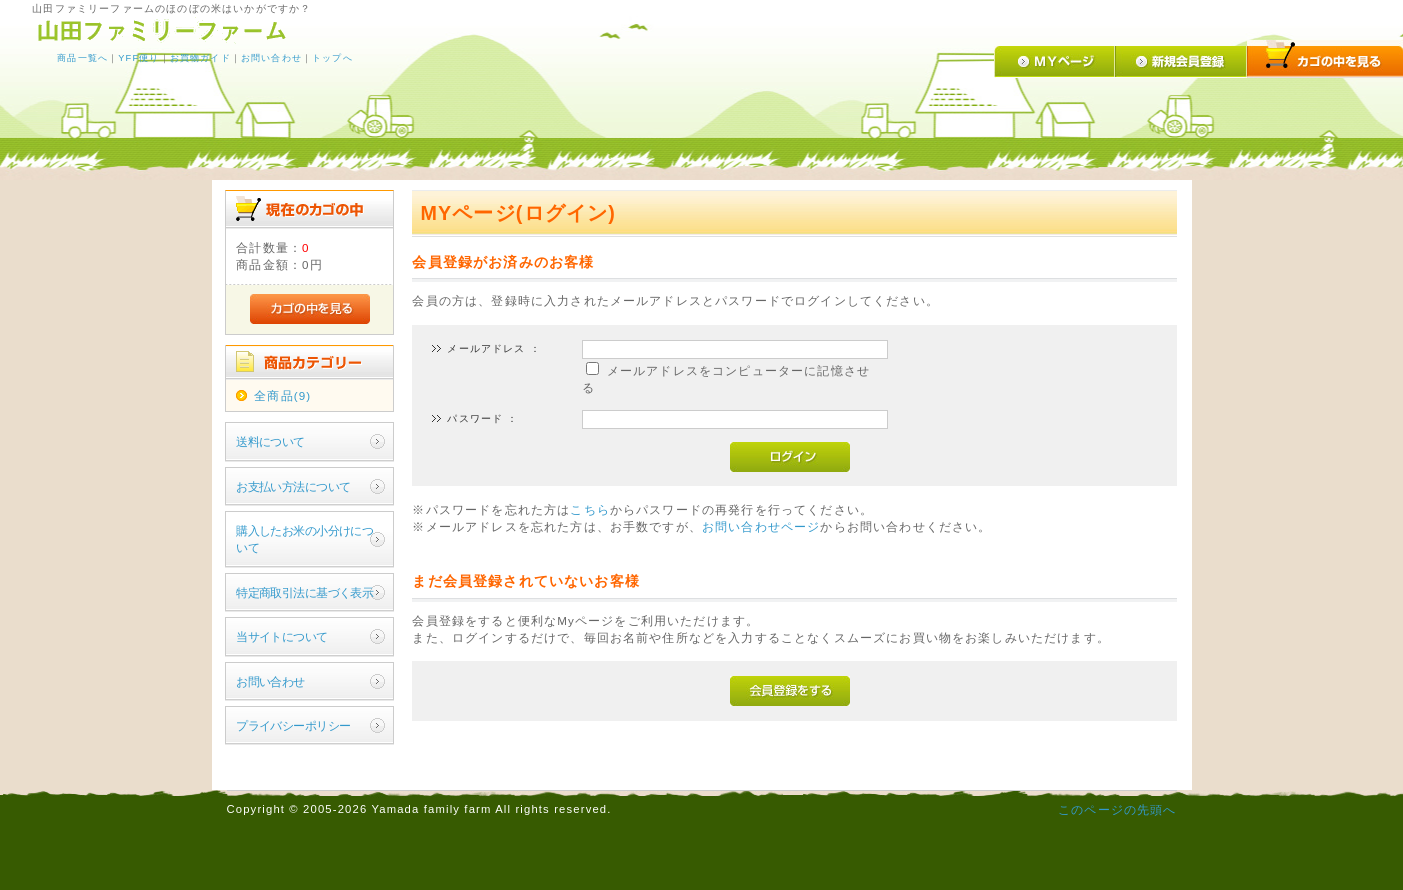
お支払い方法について (293, 486)
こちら (589, 509)
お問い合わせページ (761, 526)
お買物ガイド (200, 58)
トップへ (332, 58)
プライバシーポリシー (293, 725)
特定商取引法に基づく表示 (304, 592)
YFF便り (138, 58)
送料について (270, 441)
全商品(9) (282, 395)
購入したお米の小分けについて (304, 539)
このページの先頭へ (1117, 809)
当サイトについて (281, 636)
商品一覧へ (82, 58)
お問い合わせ (271, 58)
